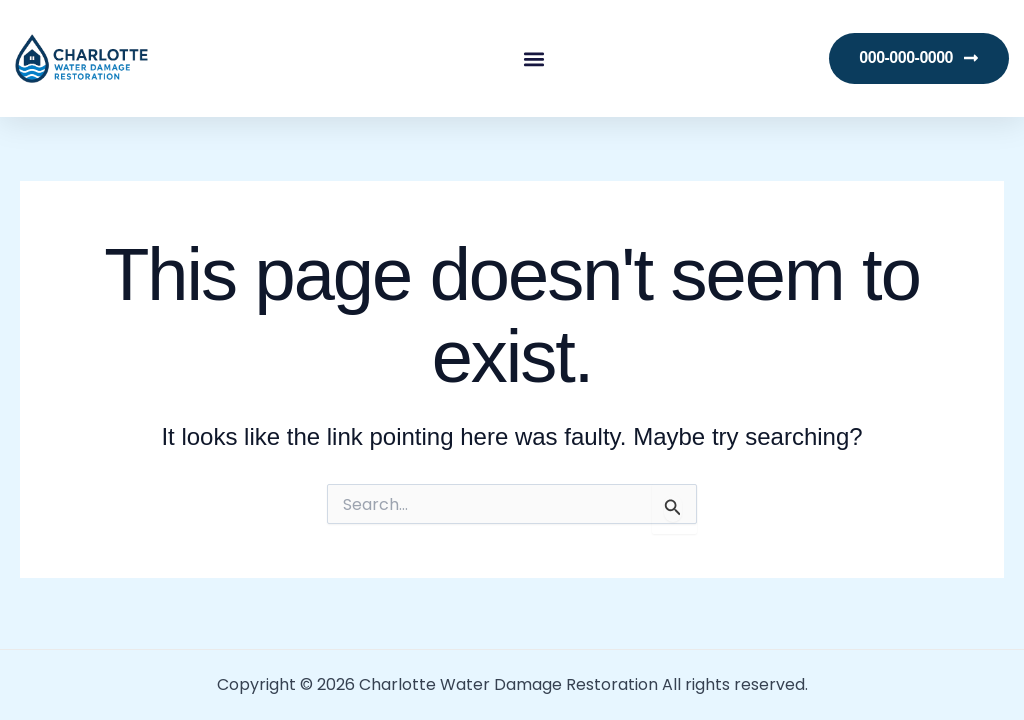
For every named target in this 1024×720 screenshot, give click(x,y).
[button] (533, 58)
